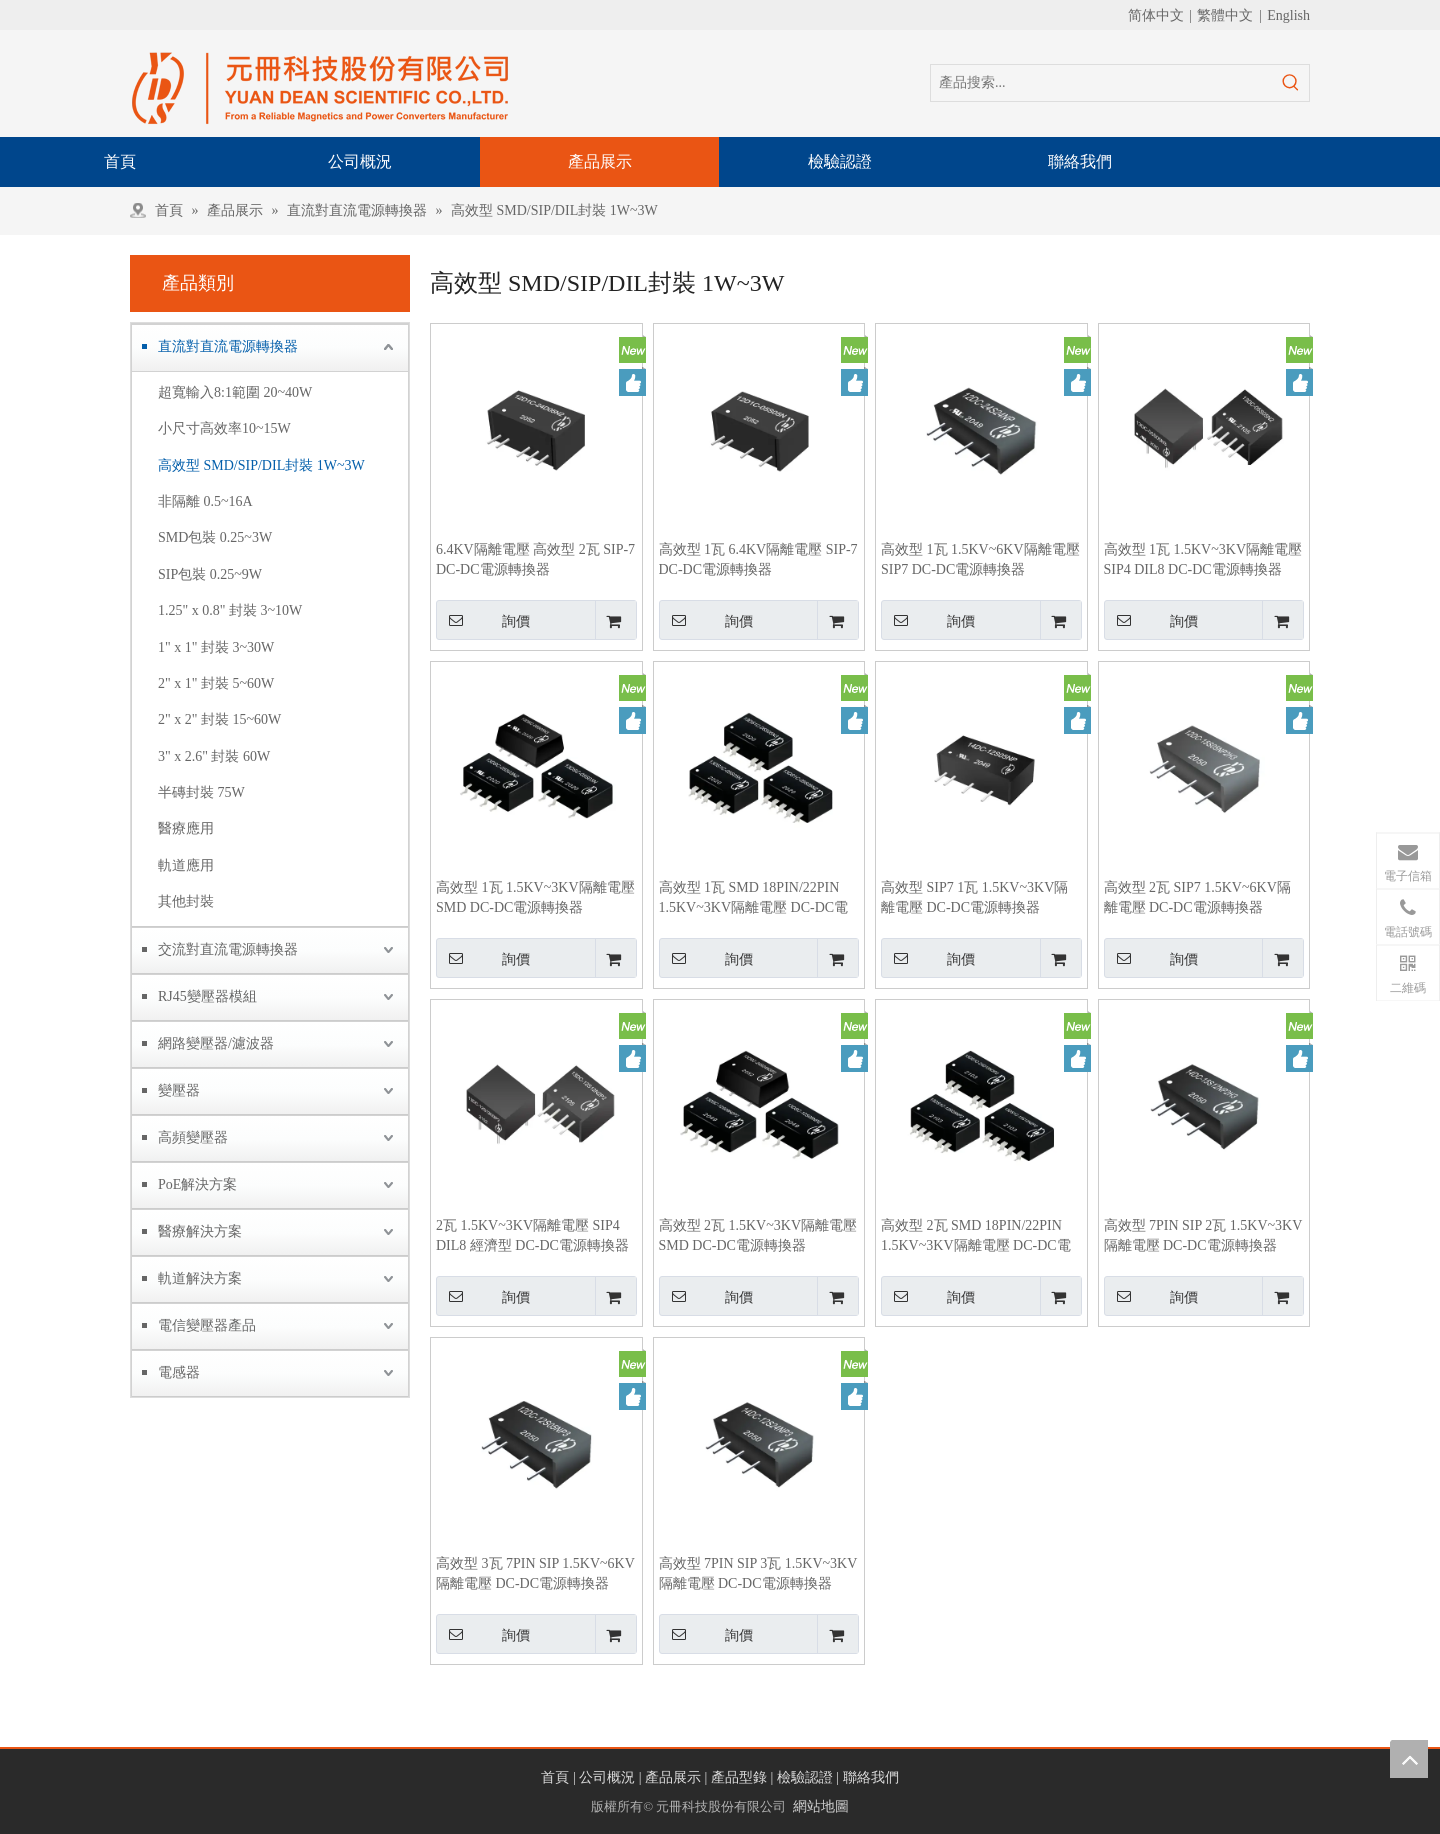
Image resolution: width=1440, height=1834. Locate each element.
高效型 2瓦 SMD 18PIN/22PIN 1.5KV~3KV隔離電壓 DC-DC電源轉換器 (976, 1237)
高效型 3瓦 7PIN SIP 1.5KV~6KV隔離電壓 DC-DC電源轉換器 (535, 1573)
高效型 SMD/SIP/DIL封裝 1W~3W (261, 465)
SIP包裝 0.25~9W (210, 574)
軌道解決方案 (200, 1278)
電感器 (179, 1372)
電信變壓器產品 (207, 1325)
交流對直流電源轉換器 (228, 949)
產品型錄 (739, 1777)
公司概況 (607, 1777)
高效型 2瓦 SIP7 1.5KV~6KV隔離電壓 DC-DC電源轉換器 (1197, 897)
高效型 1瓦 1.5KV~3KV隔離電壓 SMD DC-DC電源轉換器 (535, 897)
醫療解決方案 (200, 1231)
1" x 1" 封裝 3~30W (216, 647)
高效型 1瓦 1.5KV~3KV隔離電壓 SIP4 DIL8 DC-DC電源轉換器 (1203, 559)
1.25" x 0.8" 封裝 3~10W (230, 610)
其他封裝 (186, 901)
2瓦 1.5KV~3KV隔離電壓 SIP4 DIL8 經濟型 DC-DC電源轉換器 (532, 1235)
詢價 (483, 620)
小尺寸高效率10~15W (224, 428)
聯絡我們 (871, 1777)
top (1409, 1759)
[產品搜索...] (1102, 83)
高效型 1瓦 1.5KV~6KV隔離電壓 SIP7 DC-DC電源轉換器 (980, 559)
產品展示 (673, 1777)
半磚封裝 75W (201, 792)
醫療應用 (186, 828)
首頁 (555, 1777)
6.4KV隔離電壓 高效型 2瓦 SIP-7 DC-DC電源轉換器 (535, 559)
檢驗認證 (805, 1777)
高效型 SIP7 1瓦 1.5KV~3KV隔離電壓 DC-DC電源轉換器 (974, 897)
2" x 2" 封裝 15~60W (219, 719)
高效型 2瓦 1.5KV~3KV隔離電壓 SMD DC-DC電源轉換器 (758, 1235)
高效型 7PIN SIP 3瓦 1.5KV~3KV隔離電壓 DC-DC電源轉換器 (758, 1573)
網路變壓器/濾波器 (216, 1043)
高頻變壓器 (193, 1137)
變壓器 (179, 1090)
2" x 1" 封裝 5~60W (216, 683)
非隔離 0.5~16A (205, 501)
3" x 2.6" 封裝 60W (214, 756)
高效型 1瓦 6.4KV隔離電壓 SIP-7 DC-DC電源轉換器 (758, 559)
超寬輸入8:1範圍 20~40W (235, 392)
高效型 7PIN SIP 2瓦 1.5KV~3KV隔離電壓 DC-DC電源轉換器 (1203, 1235)
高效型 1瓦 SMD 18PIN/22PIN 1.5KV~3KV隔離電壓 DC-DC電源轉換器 (754, 899)
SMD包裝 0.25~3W (215, 537)
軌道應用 (186, 865)
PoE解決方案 (197, 1184)
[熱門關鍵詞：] (1291, 83)
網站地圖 (821, 1806)
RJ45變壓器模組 (207, 996)
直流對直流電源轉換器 (228, 346)
